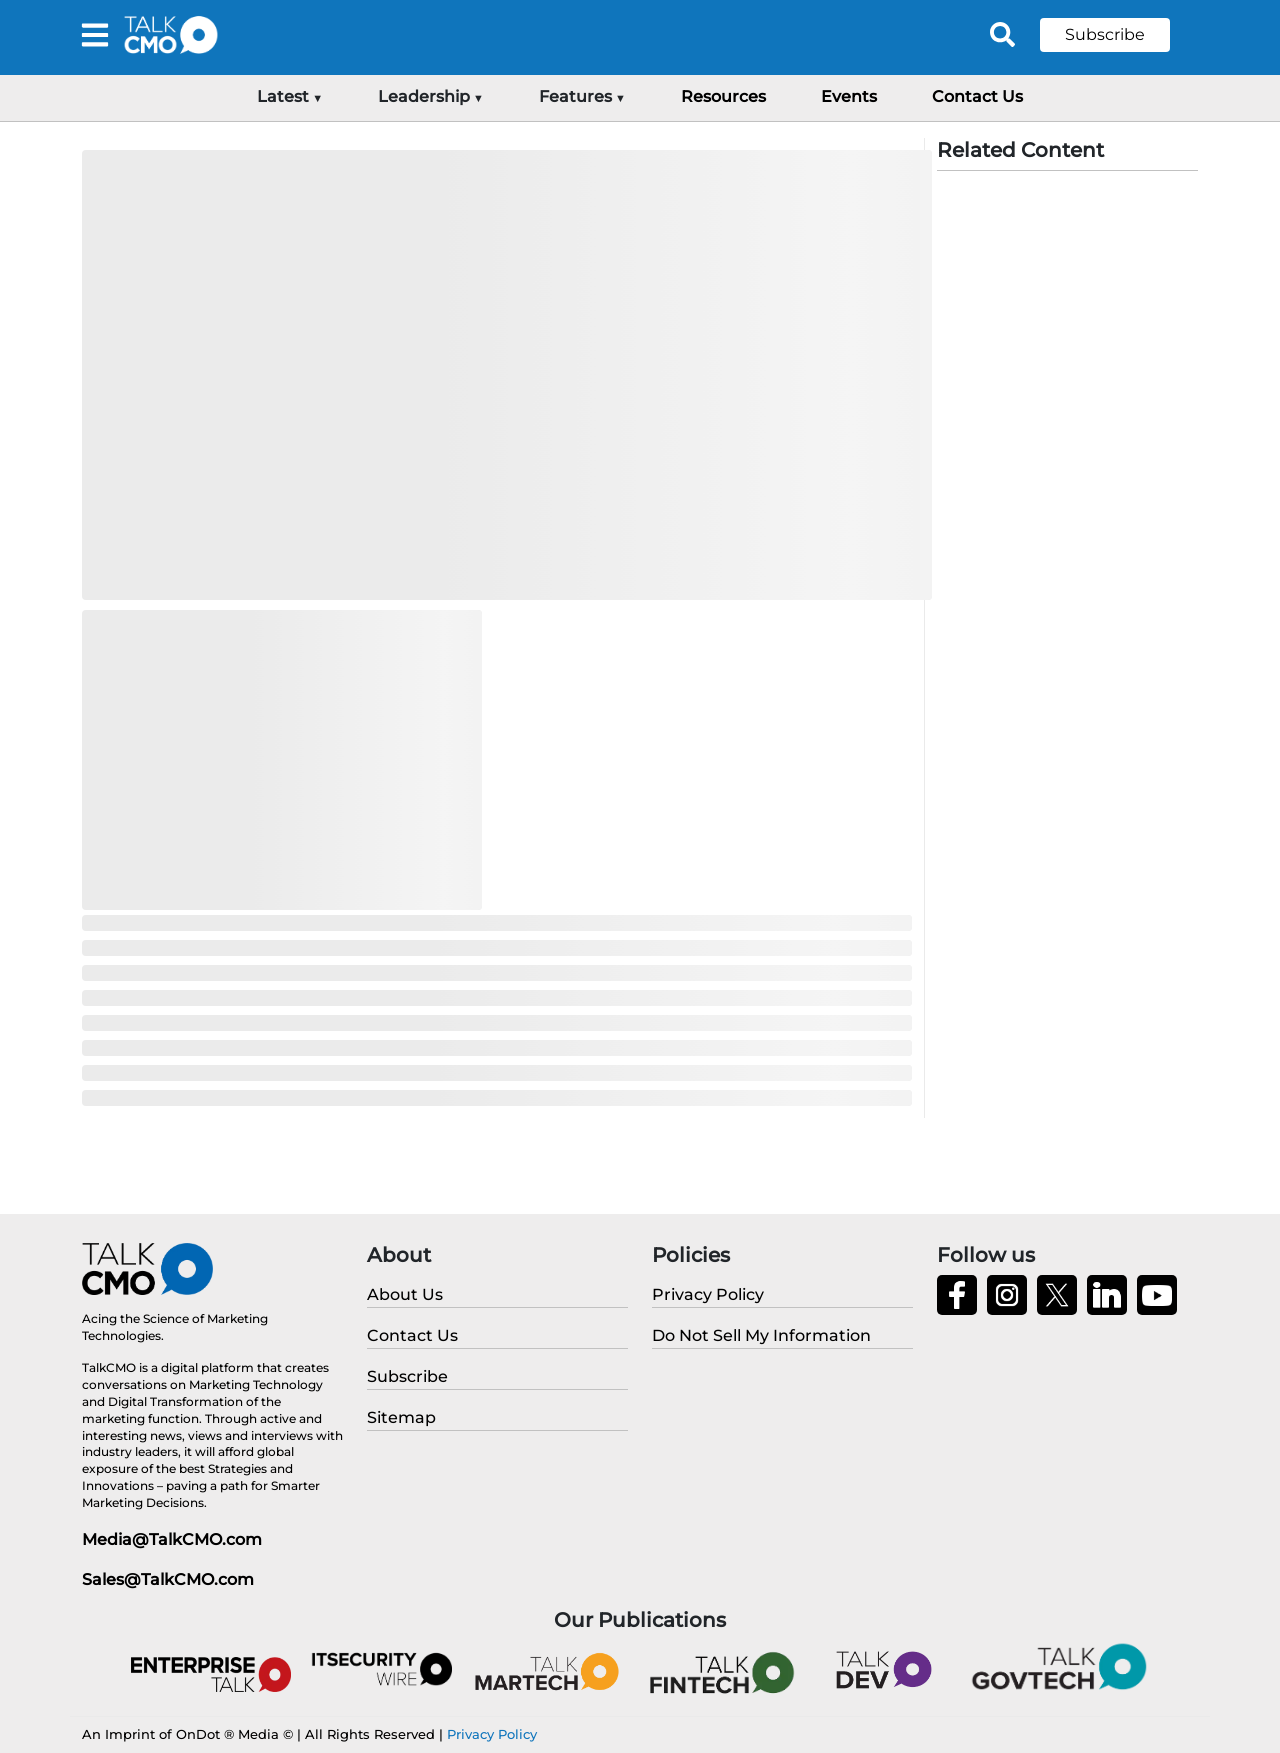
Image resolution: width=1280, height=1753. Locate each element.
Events (849, 96)
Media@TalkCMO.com (172, 1539)
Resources (723, 96)
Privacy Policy (492, 1734)
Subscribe (1105, 34)
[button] (1120, 35)
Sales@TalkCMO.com (168, 1579)
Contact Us (977, 96)
